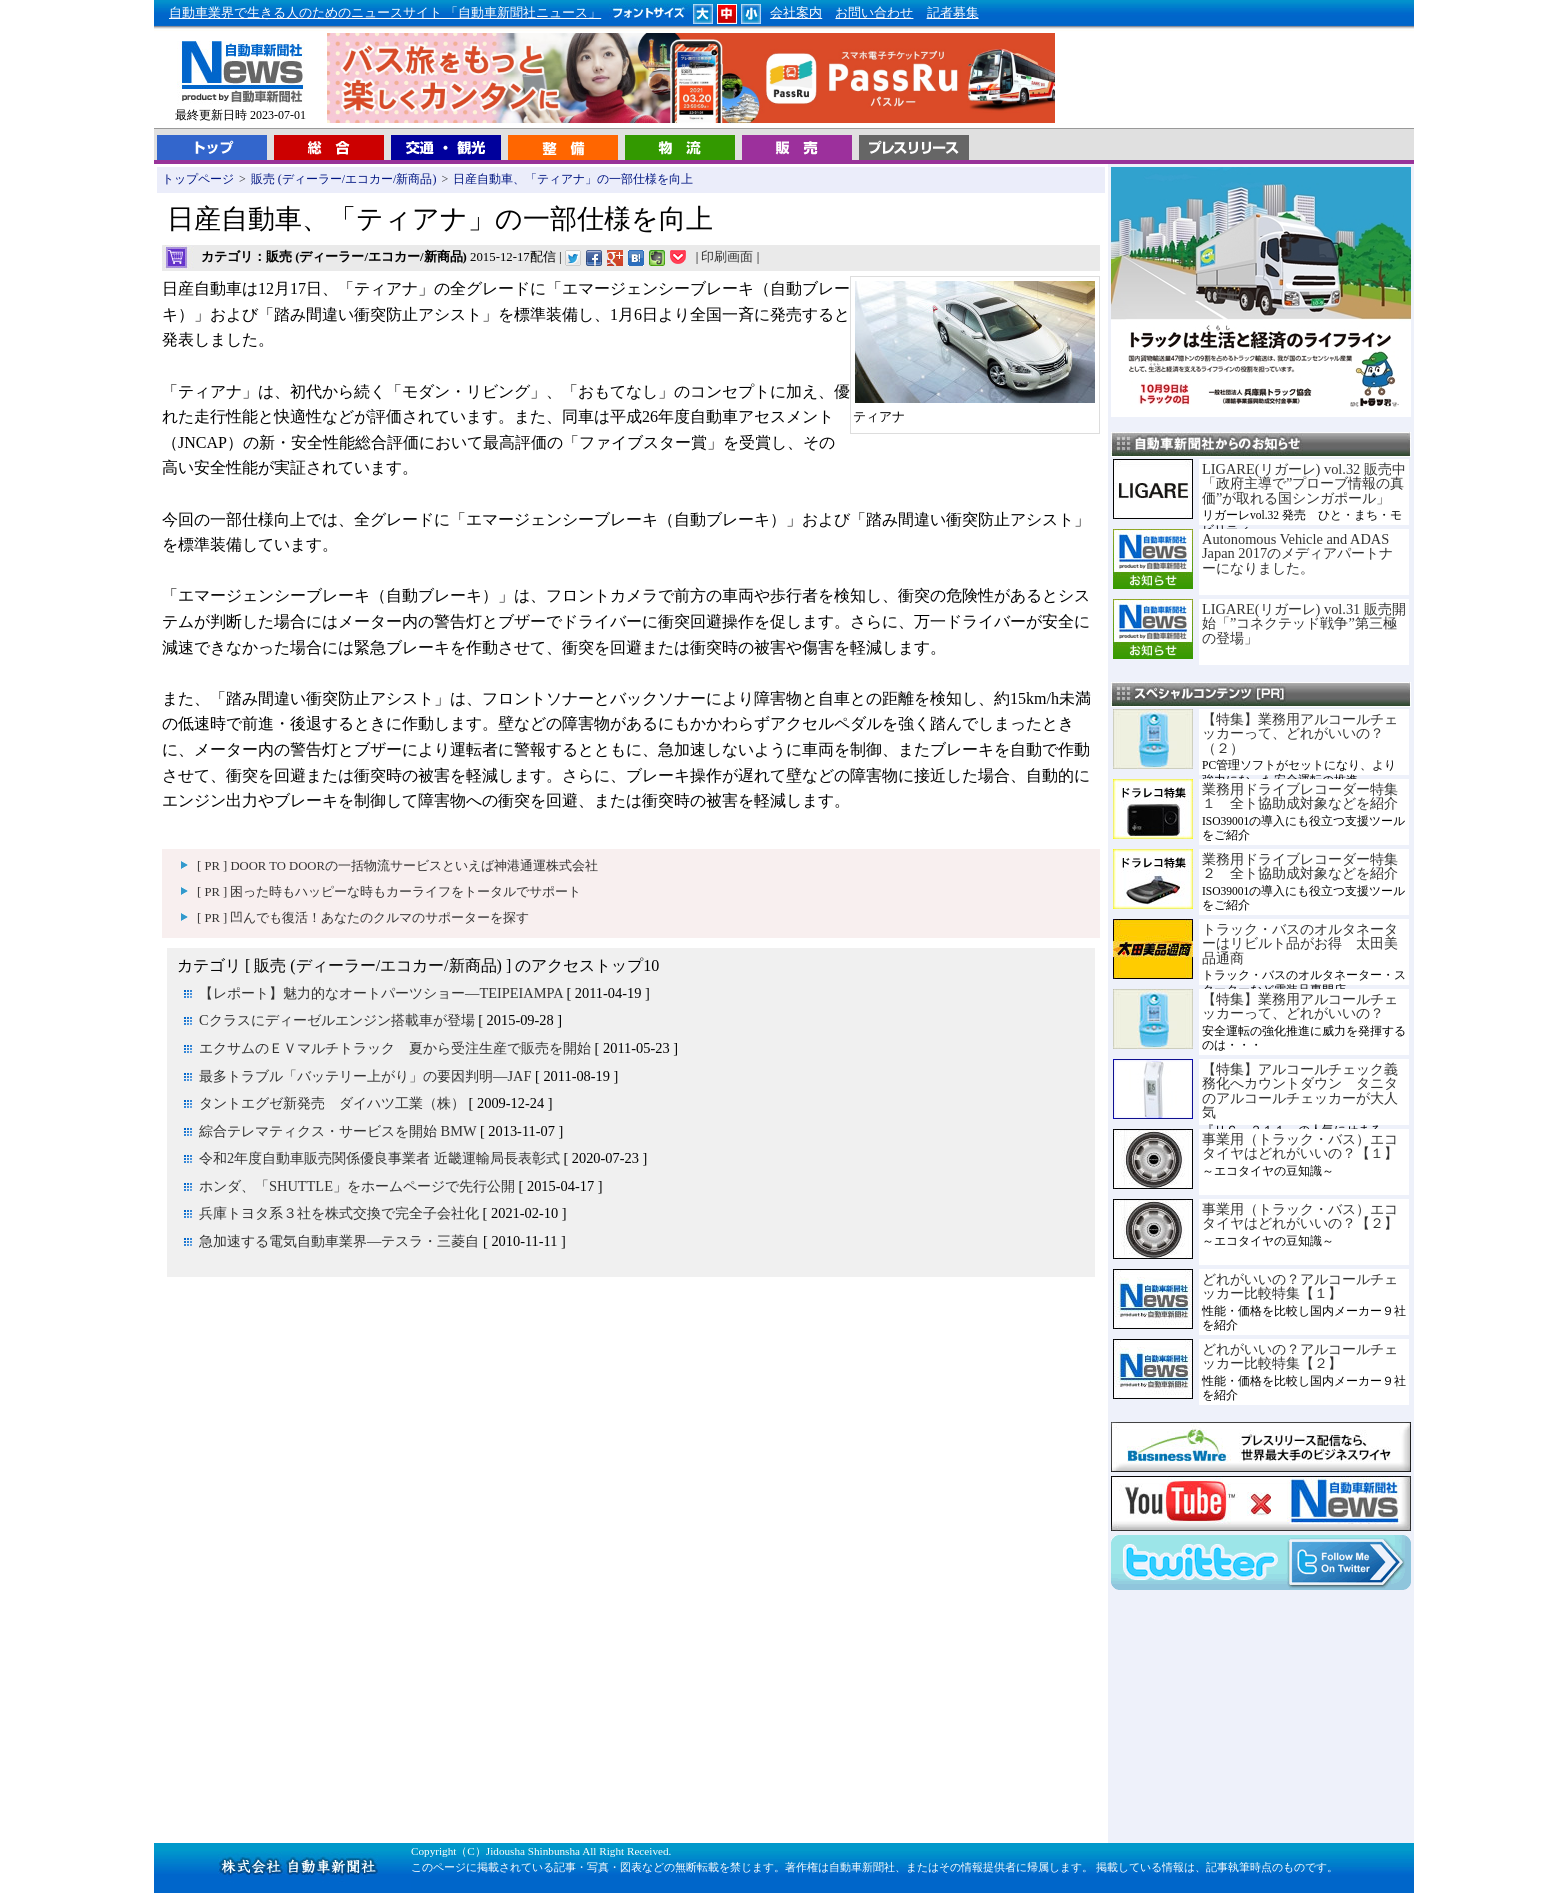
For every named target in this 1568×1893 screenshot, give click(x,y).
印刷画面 (727, 257)
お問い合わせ (874, 13)
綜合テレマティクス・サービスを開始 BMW (337, 1131)
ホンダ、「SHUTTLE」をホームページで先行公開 (357, 1186)
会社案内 (796, 13)
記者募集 (953, 13)
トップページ (198, 179)
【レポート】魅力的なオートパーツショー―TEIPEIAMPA (381, 993)
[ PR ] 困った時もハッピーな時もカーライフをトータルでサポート (389, 892)
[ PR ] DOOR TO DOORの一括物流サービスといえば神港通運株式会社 (397, 866)
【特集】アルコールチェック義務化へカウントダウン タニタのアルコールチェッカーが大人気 (1300, 1090)
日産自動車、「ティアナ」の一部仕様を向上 (573, 179)
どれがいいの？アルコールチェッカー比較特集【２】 (1300, 1356)
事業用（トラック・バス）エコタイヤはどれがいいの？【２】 (1300, 1216)
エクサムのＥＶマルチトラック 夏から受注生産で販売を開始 (395, 1048)
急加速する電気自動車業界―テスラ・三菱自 (339, 1241)
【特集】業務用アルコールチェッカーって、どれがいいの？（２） (1300, 733)
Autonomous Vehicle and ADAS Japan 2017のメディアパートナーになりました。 (1297, 553)
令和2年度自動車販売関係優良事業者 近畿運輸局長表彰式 (379, 1158)
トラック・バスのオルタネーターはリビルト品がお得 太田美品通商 (1300, 943)
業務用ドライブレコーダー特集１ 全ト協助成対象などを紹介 (1300, 796)
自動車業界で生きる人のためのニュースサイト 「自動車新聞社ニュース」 (385, 13)
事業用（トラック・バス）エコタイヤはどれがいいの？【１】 (1300, 1146)
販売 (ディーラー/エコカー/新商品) (344, 179)
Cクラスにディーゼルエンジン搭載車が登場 (337, 1020)
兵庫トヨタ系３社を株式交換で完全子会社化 (339, 1213)
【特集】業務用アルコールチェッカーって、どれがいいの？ (1300, 1006)
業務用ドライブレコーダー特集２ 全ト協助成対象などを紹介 (1300, 866)
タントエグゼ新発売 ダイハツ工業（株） (332, 1103)
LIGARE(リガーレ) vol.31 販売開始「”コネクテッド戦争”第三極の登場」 (1304, 623)
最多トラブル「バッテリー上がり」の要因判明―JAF (365, 1076)
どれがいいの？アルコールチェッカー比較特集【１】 (1300, 1286)
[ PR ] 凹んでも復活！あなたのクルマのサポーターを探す (363, 918)
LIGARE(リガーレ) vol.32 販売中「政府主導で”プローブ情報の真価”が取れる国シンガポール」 (1304, 483)
